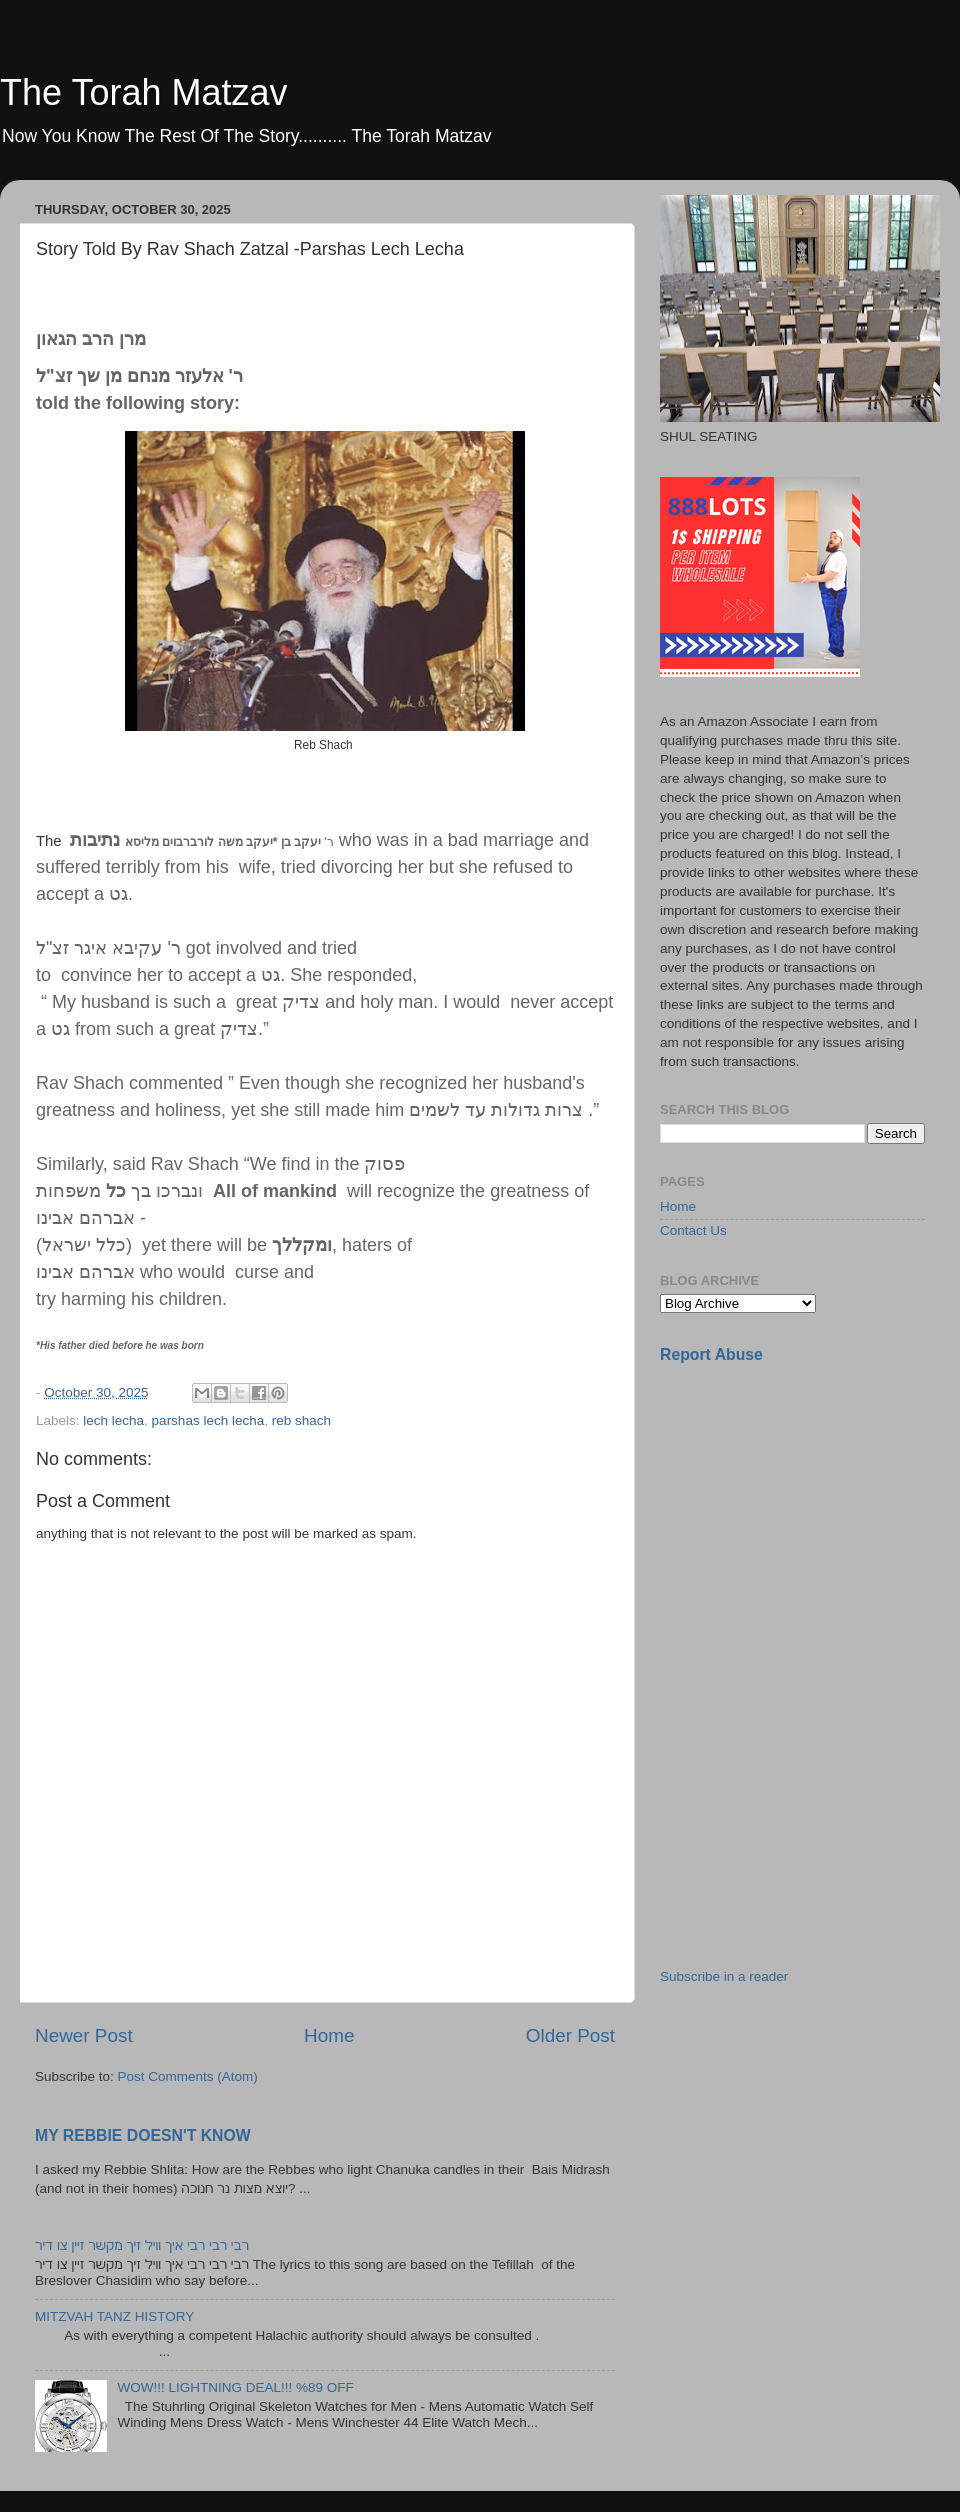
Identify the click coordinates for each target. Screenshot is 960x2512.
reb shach (301, 1420)
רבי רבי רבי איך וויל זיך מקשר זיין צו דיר (142, 2245)
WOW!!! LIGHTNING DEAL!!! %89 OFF (235, 2387)
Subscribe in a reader (724, 1976)
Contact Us (693, 1230)
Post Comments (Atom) (188, 2076)
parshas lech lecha (208, 1420)
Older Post (570, 2035)
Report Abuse (711, 1354)
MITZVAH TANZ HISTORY (114, 2316)
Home (329, 2035)
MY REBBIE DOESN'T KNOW (143, 2135)
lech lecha (113, 1420)
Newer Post (84, 2035)
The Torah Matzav (143, 92)
